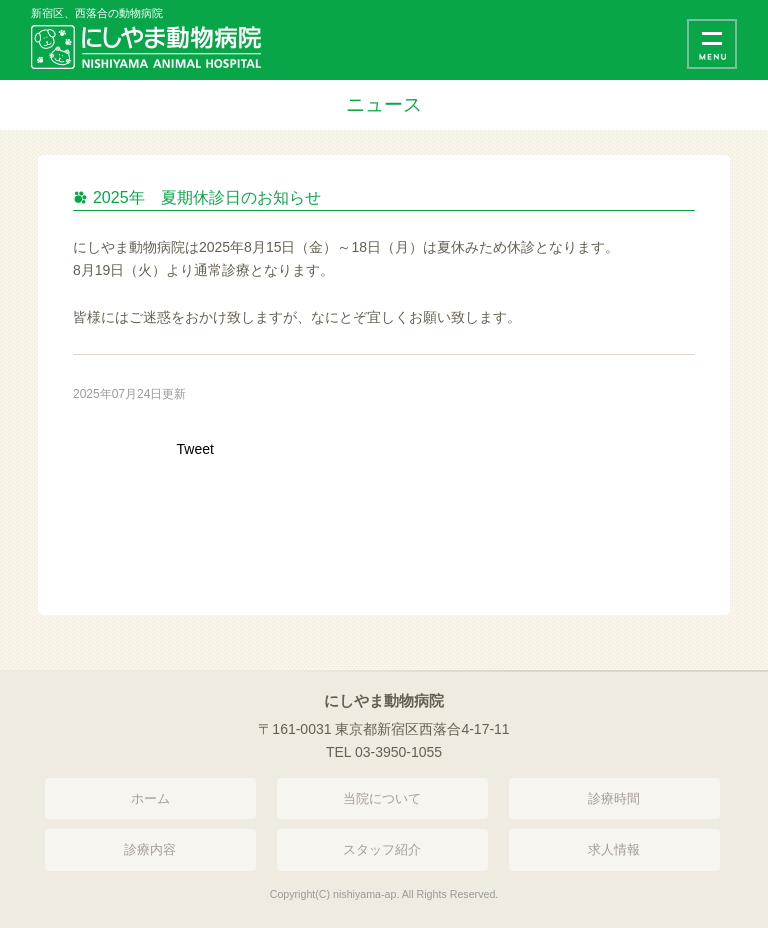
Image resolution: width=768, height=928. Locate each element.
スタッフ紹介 (382, 849)
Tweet (195, 449)
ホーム (150, 798)
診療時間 (614, 798)
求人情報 (614, 849)
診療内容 (150, 849)
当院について (382, 798)
